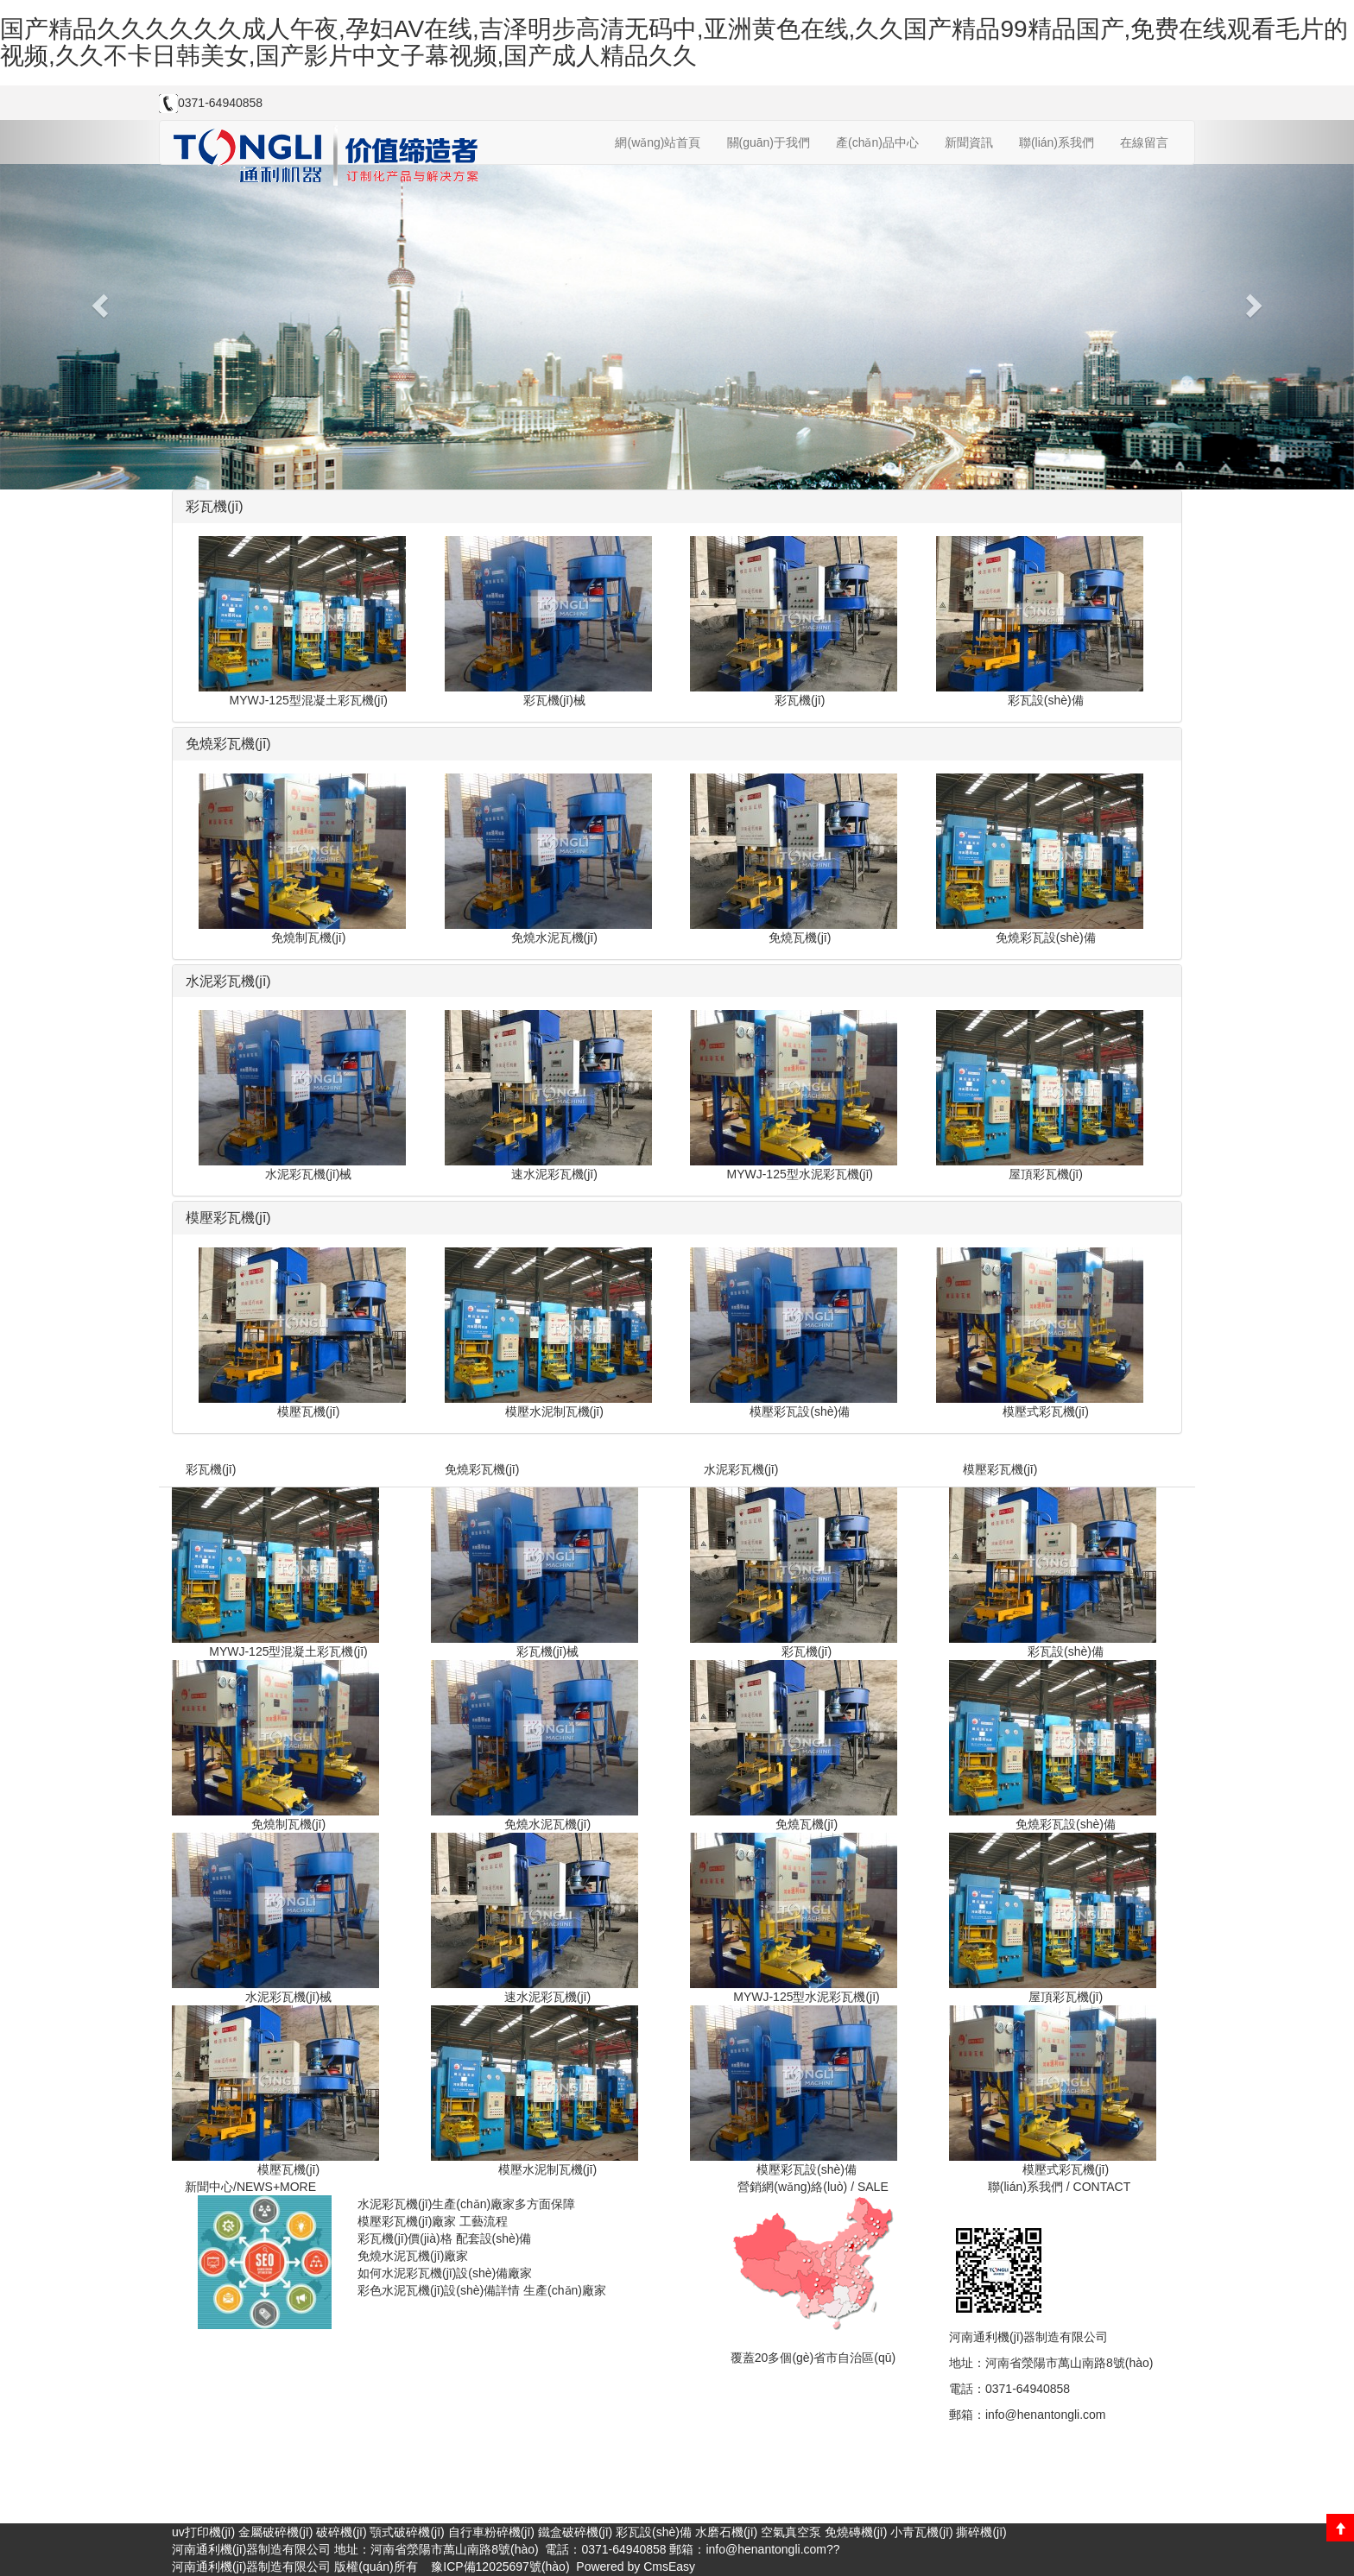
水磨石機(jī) (726, 2532)
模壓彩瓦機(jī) (1000, 1469)
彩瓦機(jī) (211, 1469)
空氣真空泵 (791, 2532)
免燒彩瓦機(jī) (482, 1469)
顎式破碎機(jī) (407, 2532)
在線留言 (1144, 142)
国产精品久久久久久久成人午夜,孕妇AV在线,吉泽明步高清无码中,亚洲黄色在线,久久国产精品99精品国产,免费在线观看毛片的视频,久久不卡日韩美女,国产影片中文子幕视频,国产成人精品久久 (674, 42)
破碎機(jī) (341, 2532)
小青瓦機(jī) (921, 2532)
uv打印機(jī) (203, 2532)
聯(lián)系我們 (1056, 142)
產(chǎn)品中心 (877, 142)
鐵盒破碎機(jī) (575, 2532)
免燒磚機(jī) (856, 2532)
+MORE (294, 2187)
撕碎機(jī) (981, 2532)
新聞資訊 (969, 142)
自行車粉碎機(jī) (491, 2532)
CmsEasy (669, 2566)
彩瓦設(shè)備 (654, 2532)
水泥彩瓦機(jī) (741, 1469)
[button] (101, 304)
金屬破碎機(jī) (275, 2532)
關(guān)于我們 (768, 142)
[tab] (677, 506)
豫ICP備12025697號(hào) (498, 2566)
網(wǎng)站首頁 (657, 142)
